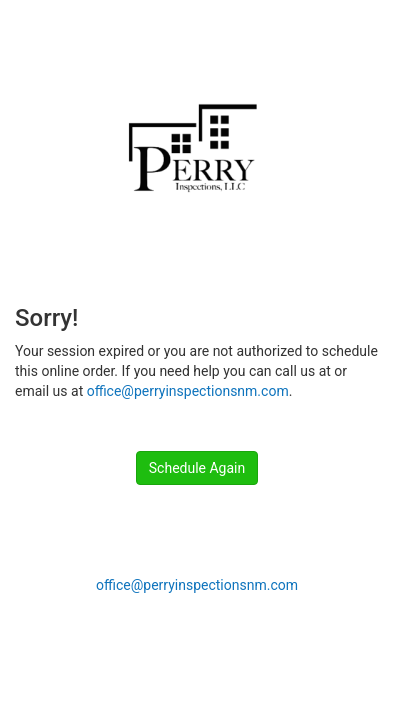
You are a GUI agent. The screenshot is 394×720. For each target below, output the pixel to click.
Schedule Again (197, 468)
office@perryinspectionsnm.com (188, 391)
